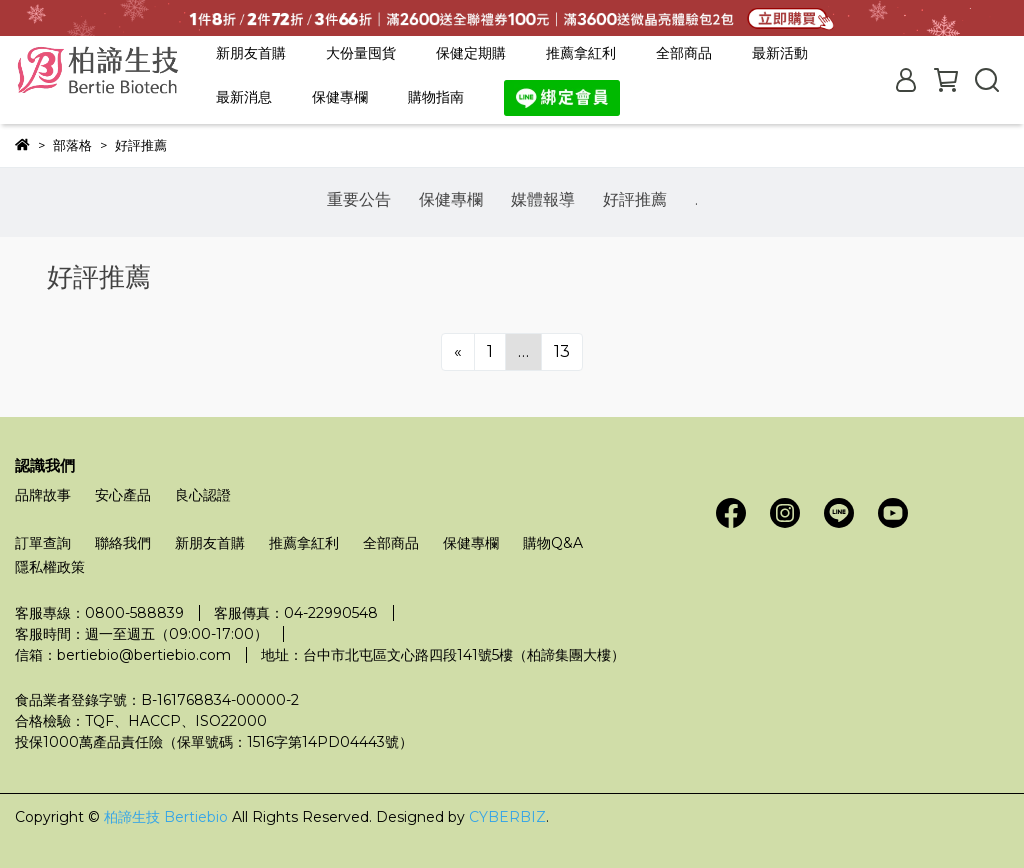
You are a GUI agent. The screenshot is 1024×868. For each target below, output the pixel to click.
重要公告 (359, 199)
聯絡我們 (123, 543)
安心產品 (123, 495)
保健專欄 (451, 199)
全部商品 (684, 53)
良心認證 (203, 495)
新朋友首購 (251, 53)
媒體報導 (543, 199)
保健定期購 (471, 53)
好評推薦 (635, 199)
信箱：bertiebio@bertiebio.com (123, 655)
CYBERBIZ (507, 817)
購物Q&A (553, 543)
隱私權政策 (50, 567)
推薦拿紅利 (581, 53)
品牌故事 (43, 495)
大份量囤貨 (361, 53)
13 (562, 351)
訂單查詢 (43, 543)
